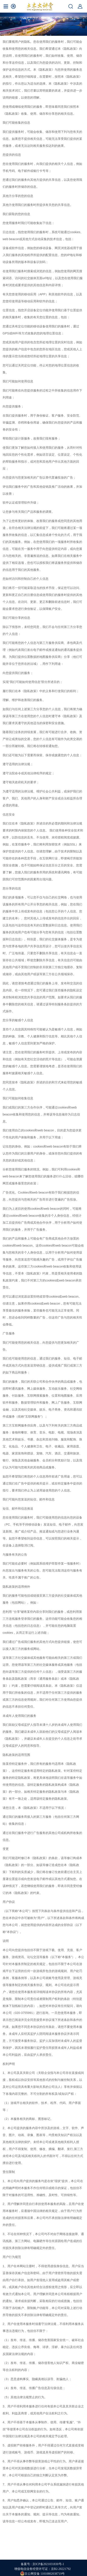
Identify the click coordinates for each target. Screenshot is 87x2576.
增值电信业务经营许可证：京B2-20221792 (42, 2569)
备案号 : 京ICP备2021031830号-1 (42, 2564)
